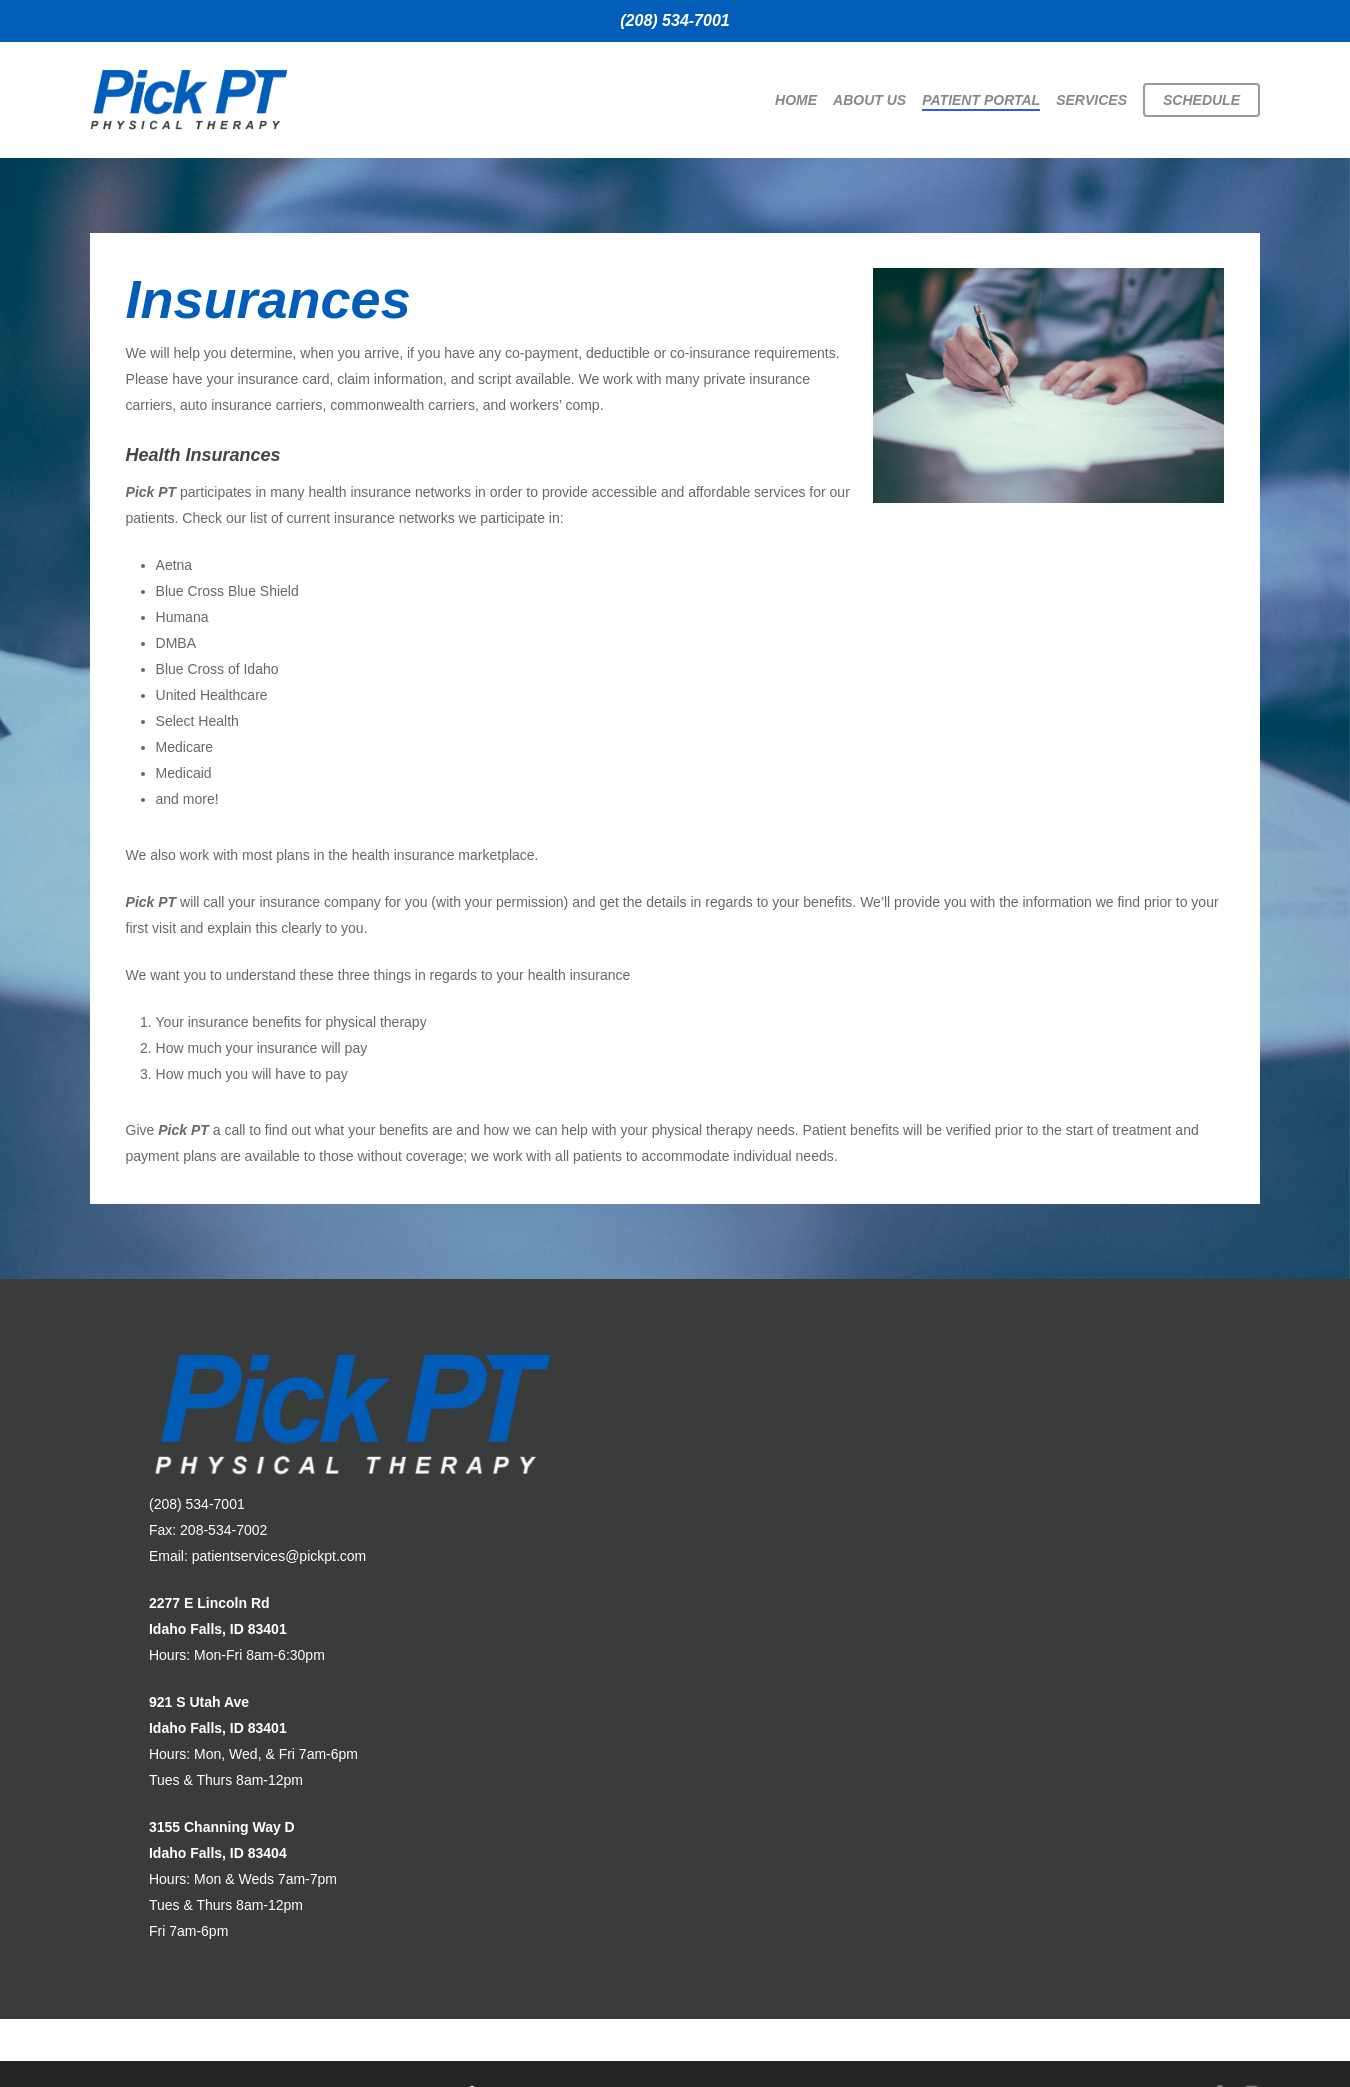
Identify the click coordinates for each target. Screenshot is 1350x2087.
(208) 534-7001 (674, 20)
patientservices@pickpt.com (279, 1556)
